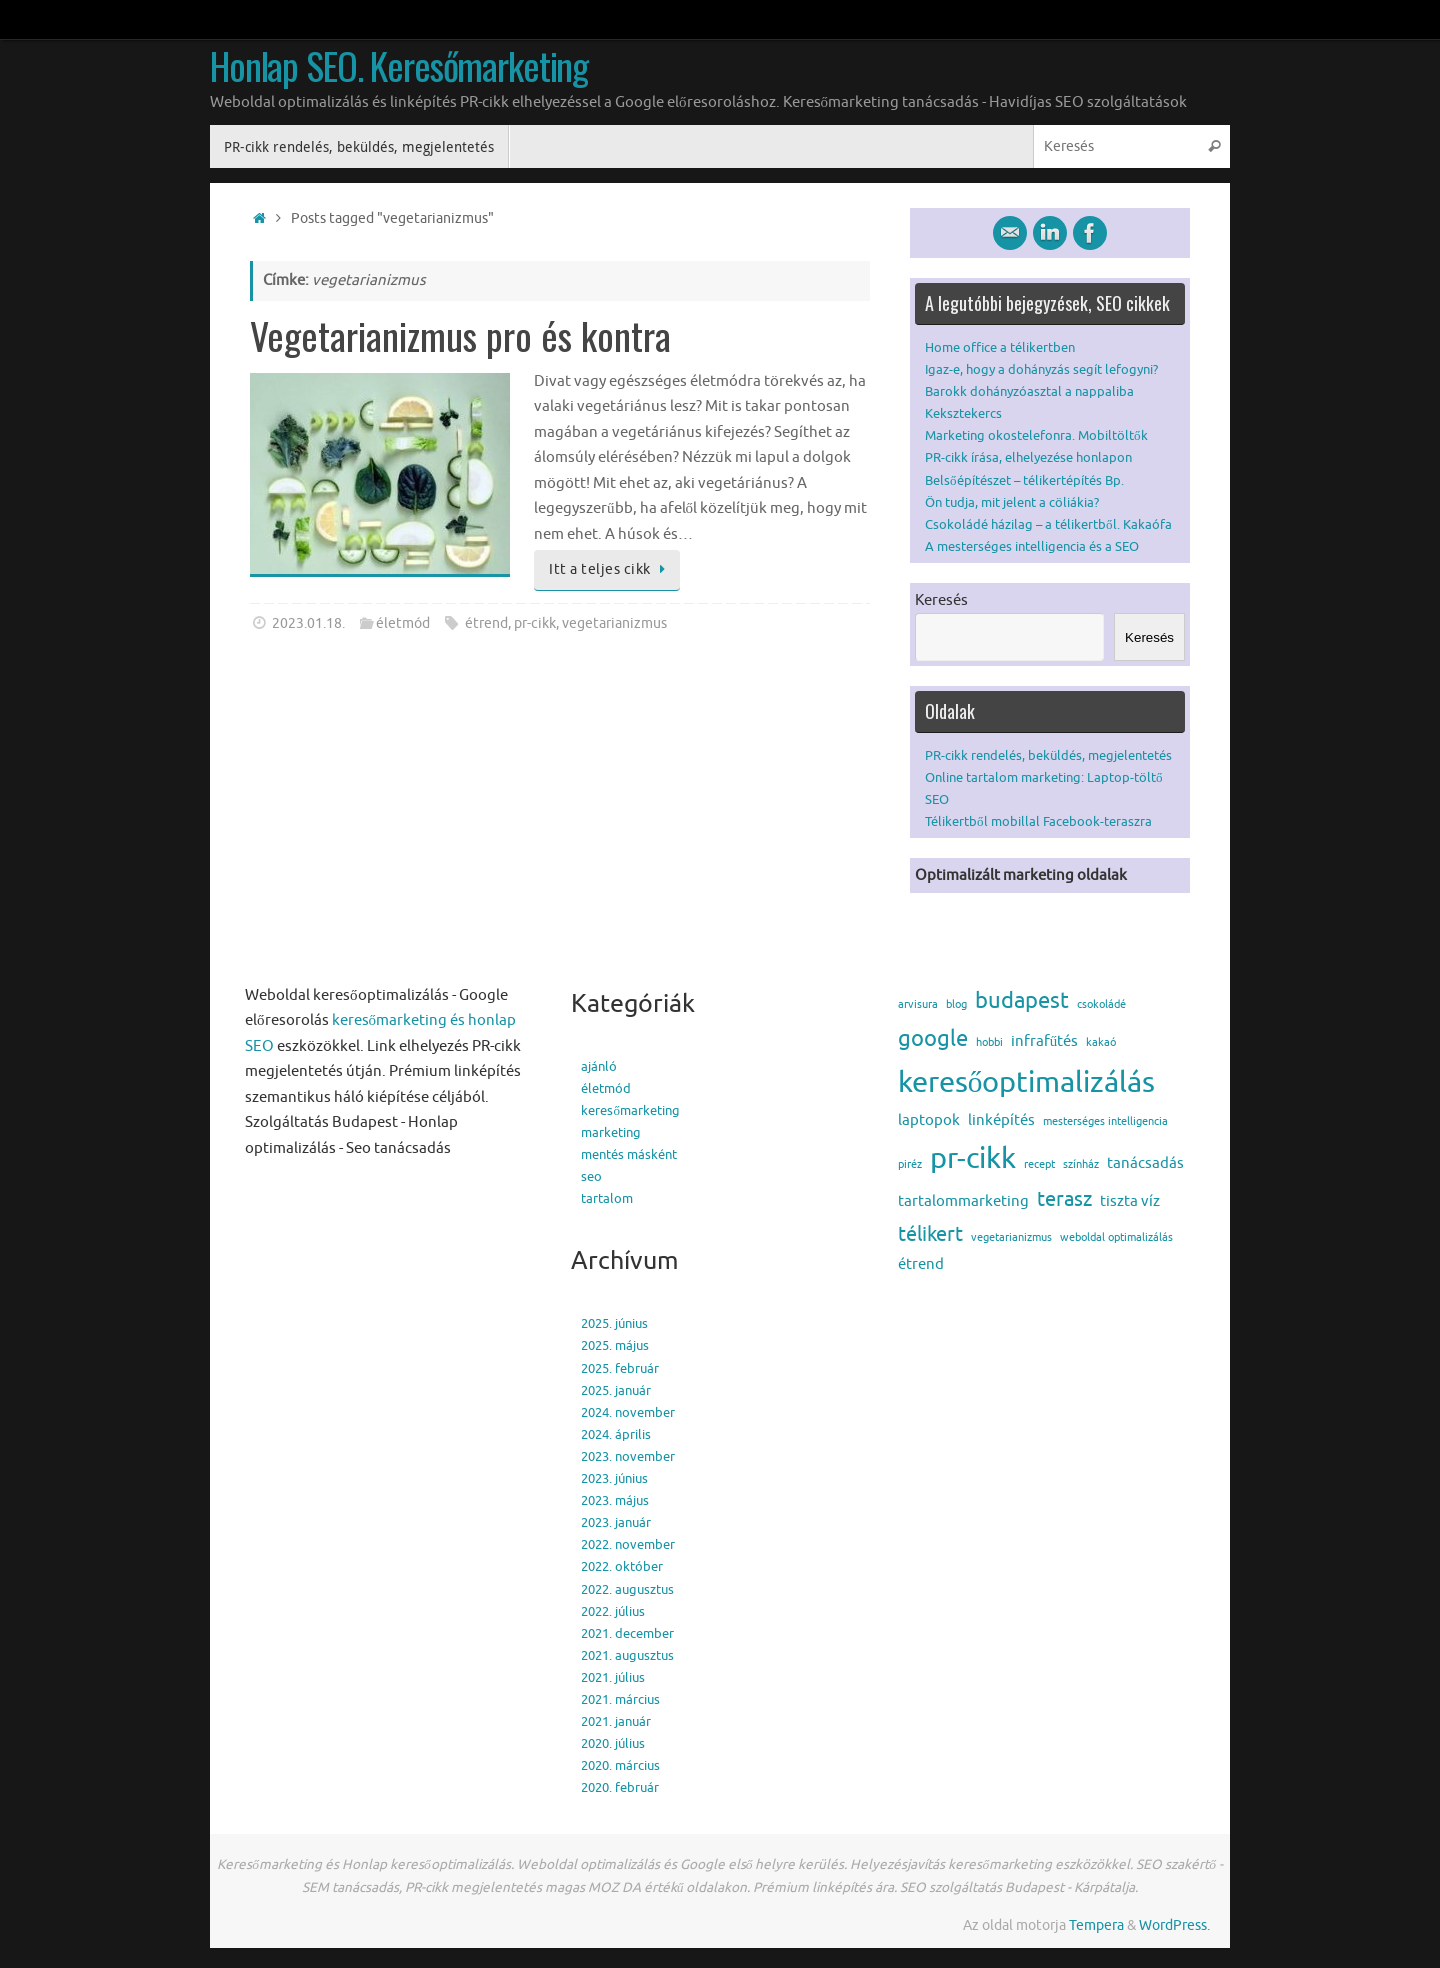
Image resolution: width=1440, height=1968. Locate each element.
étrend (486, 623)
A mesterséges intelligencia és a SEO (1032, 546)
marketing (611, 1132)
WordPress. (1174, 1925)
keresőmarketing (630, 1110)
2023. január (616, 1522)
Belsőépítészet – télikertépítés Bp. (1024, 480)
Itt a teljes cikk (610, 569)
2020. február (620, 1787)
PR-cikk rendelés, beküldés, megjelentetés (1048, 755)
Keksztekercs (963, 413)
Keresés (941, 600)
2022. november (628, 1544)
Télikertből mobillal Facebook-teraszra (1038, 821)
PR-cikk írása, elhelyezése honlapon (1028, 457)
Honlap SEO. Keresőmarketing (399, 66)
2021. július (613, 1677)
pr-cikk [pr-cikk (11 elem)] (973, 1158)
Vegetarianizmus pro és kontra (460, 335)
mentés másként (629, 1154)
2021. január (616, 1721)
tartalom (607, 1198)
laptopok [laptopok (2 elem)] (929, 1120)
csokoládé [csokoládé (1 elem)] (1101, 1004)
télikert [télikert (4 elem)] (930, 1234)
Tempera (1096, 1925)
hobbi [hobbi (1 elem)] (989, 1042)
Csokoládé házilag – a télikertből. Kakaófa (1048, 524)
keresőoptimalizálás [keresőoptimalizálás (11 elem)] (1027, 1082)
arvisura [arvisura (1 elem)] (918, 1004)
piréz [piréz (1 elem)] (910, 1164)
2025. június (614, 1323)
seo (591, 1176)
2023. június (614, 1478)
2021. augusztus (627, 1655)
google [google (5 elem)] (933, 1039)
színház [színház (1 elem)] (1081, 1164)
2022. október (622, 1566)
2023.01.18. (308, 623)
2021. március (620, 1699)
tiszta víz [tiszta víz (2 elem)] (1130, 1201)
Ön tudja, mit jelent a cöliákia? (1012, 502)
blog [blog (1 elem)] (956, 1004)
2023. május (615, 1500)
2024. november (628, 1412)
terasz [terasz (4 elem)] (1064, 1199)
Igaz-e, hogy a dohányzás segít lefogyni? (1041, 369)
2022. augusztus (627, 1589)
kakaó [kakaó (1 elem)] (1101, 1042)
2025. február (620, 1368)
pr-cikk (535, 623)
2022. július (613, 1611)
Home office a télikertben (1000, 347)
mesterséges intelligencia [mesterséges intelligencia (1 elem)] (1105, 1121)
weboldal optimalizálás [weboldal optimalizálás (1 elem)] (1116, 1237)
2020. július (613, 1743)
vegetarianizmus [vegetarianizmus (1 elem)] (1011, 1237)
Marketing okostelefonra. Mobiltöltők (1036, 435)
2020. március (620, 1765)
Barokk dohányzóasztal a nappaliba (1029, 391)
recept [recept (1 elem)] (1039, 1164)
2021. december (627, 1633)
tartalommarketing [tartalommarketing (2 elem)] (963, 1201)
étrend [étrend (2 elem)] (921, 1264)
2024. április (616, 1434)
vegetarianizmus (614, 623)
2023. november (628, 1456)
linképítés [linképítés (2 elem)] (1001, 1120)
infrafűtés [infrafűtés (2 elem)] (1044, 1041)
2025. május (615, 1345)
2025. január (616, 1390)
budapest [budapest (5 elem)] (1022, 1001)
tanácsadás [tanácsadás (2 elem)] (1145, 1163)
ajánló (599, 1066)
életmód (403, 623)
